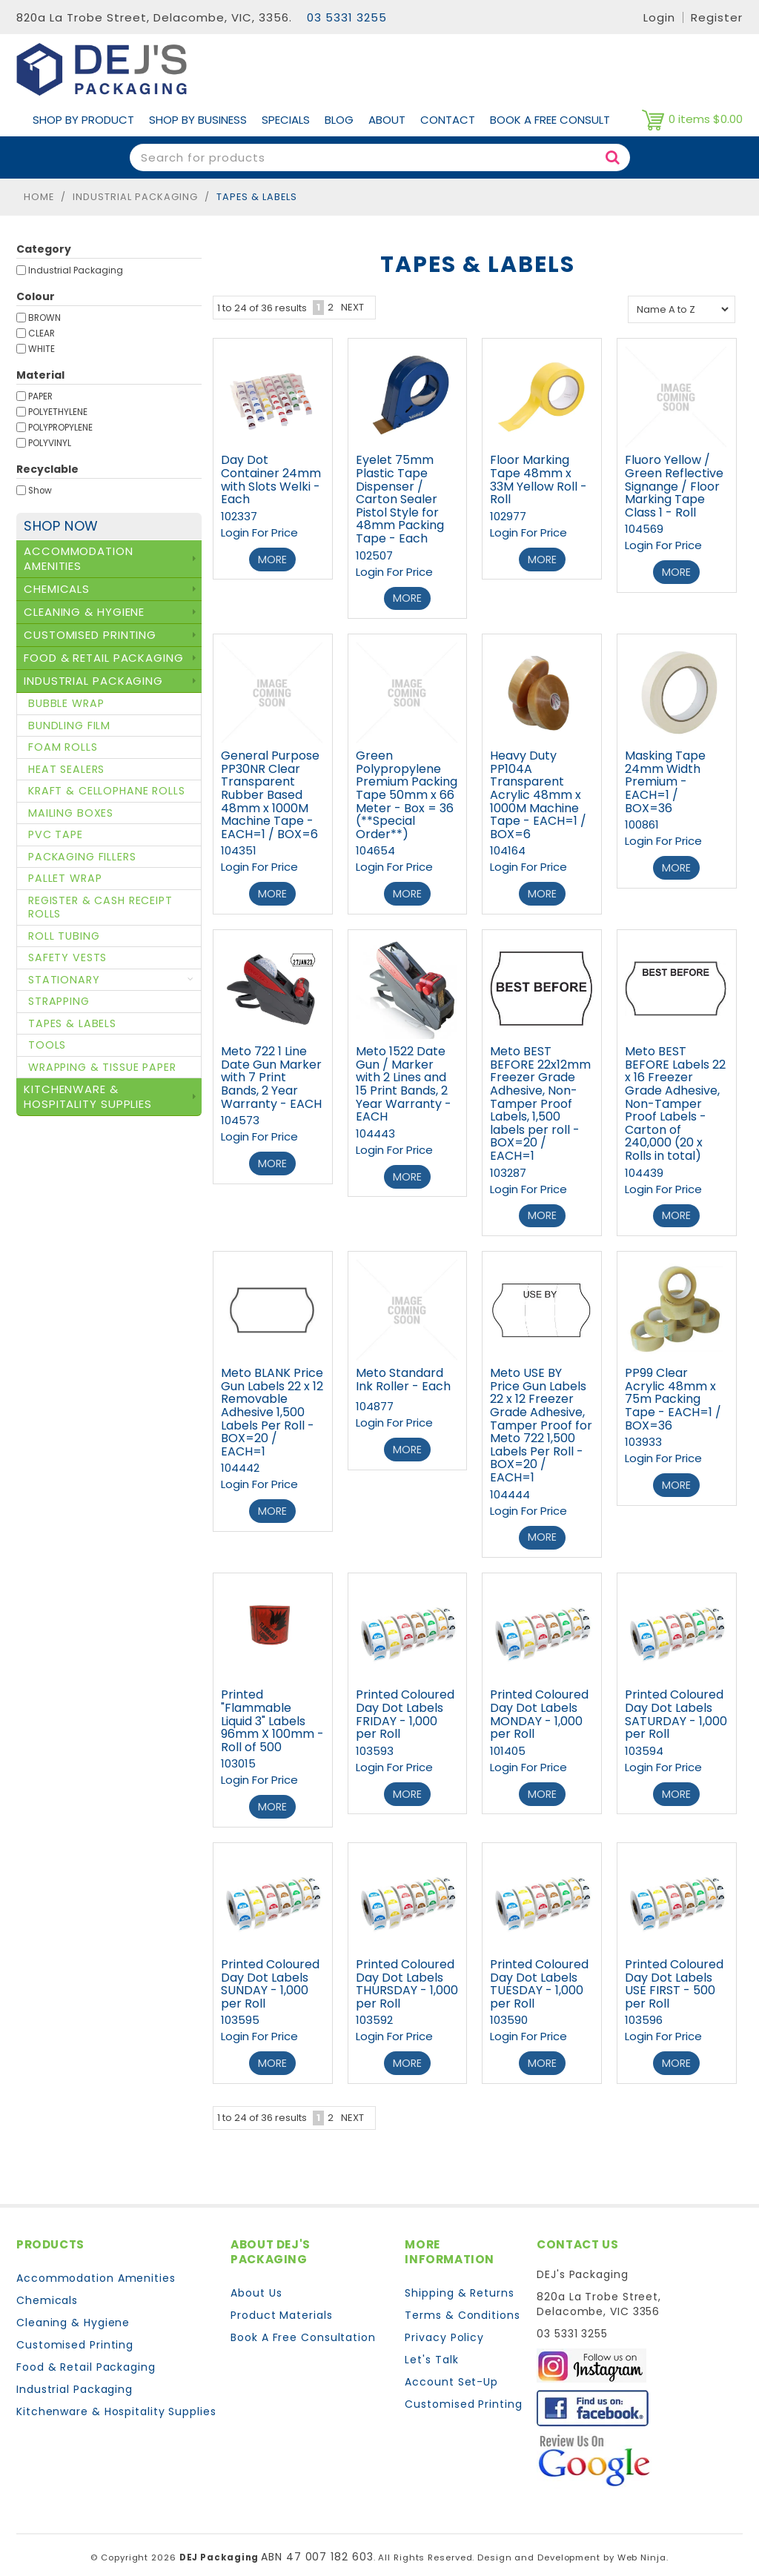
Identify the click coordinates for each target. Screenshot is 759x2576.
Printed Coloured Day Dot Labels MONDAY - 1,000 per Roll (539, 1707)
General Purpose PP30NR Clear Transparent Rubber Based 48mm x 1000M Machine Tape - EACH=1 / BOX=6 (270, 793)
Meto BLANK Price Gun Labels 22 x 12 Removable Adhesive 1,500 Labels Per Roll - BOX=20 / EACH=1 (272, 1407)
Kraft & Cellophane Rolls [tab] (106, 790)
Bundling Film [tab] (69, 725)
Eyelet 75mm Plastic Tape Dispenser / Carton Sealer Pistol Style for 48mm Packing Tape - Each (400, 499)
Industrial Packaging (135, 196)
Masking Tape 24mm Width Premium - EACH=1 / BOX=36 (665, 780)
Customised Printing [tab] (90, 635)
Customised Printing (74, 2333)
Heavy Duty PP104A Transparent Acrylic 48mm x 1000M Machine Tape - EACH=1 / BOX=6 (538, 793)
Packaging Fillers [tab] (82, 856)
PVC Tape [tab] (55, 834)
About (386, 119)
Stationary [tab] (64, 979)
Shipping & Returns (459, 2281)
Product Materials (281, 2304)
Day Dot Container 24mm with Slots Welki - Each (271, 479)
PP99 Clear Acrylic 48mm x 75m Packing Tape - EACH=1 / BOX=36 (673, 1393)
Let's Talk (431, 2348)
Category (43, 249)
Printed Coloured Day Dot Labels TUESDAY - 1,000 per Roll (539, 1974)
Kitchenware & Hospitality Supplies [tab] (88, 1096)
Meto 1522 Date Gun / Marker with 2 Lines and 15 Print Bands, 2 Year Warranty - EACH (403, 1080)
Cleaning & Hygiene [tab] (84, 612)
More (272, 558)
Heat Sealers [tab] (66, 769)
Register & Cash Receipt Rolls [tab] (100, 907)
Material (40, 375)
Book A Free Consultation (303, 2326)
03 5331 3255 (347, 17)
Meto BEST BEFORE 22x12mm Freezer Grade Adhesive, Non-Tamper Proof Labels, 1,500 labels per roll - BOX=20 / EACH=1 (540, 1100)
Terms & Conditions (462, 2304)
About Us (256, 2281)
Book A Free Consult (550, 119)
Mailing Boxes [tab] (70, 813)
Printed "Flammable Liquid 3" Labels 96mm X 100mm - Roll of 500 (272, 1713)
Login (659, 17)
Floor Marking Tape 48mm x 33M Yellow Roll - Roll (538, 479)
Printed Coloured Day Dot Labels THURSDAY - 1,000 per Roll (407, 1974)
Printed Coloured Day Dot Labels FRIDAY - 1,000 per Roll (405, 1707)
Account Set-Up (451, 2370)
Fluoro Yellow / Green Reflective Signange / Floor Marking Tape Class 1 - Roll (674, 485)
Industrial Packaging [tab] (93, 680)
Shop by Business (198, 119)
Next (352, 307)
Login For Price (259, 532)
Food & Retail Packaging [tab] (104, 657)
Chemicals (47, 2289)
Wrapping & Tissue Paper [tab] (102, 1067)
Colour (35, 296)
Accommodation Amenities (96, 2267)
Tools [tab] (47, 1045)
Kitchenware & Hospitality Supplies (116, 2400)
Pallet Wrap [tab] (65, 878)
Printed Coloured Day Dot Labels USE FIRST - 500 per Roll (674, 1974)
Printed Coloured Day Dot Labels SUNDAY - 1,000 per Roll (270, 1974)
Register (717, 17)
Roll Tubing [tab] (63, 936)
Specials (286, 119)
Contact (447, 119)
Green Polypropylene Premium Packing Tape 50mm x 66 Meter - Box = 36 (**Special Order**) (406, 793)
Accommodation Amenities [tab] (78, 558)
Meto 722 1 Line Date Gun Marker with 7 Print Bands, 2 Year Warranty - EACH (271, 1073)
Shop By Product (83, 119)
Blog (339, 119)
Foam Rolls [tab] (63, 747)
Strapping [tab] (59, 1001)
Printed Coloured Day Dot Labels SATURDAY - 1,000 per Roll (676, 1707)
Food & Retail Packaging (86, 2355)
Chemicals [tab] (57, 589)
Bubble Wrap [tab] (66, 703)
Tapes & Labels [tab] (72, 1023)
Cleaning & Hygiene (73, 2311)
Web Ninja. (643, 2546)
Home (39, 196)
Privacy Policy (444, 2326)
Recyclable (47, 469)
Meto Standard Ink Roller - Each (403, 1374)
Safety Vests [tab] (67, 957)
